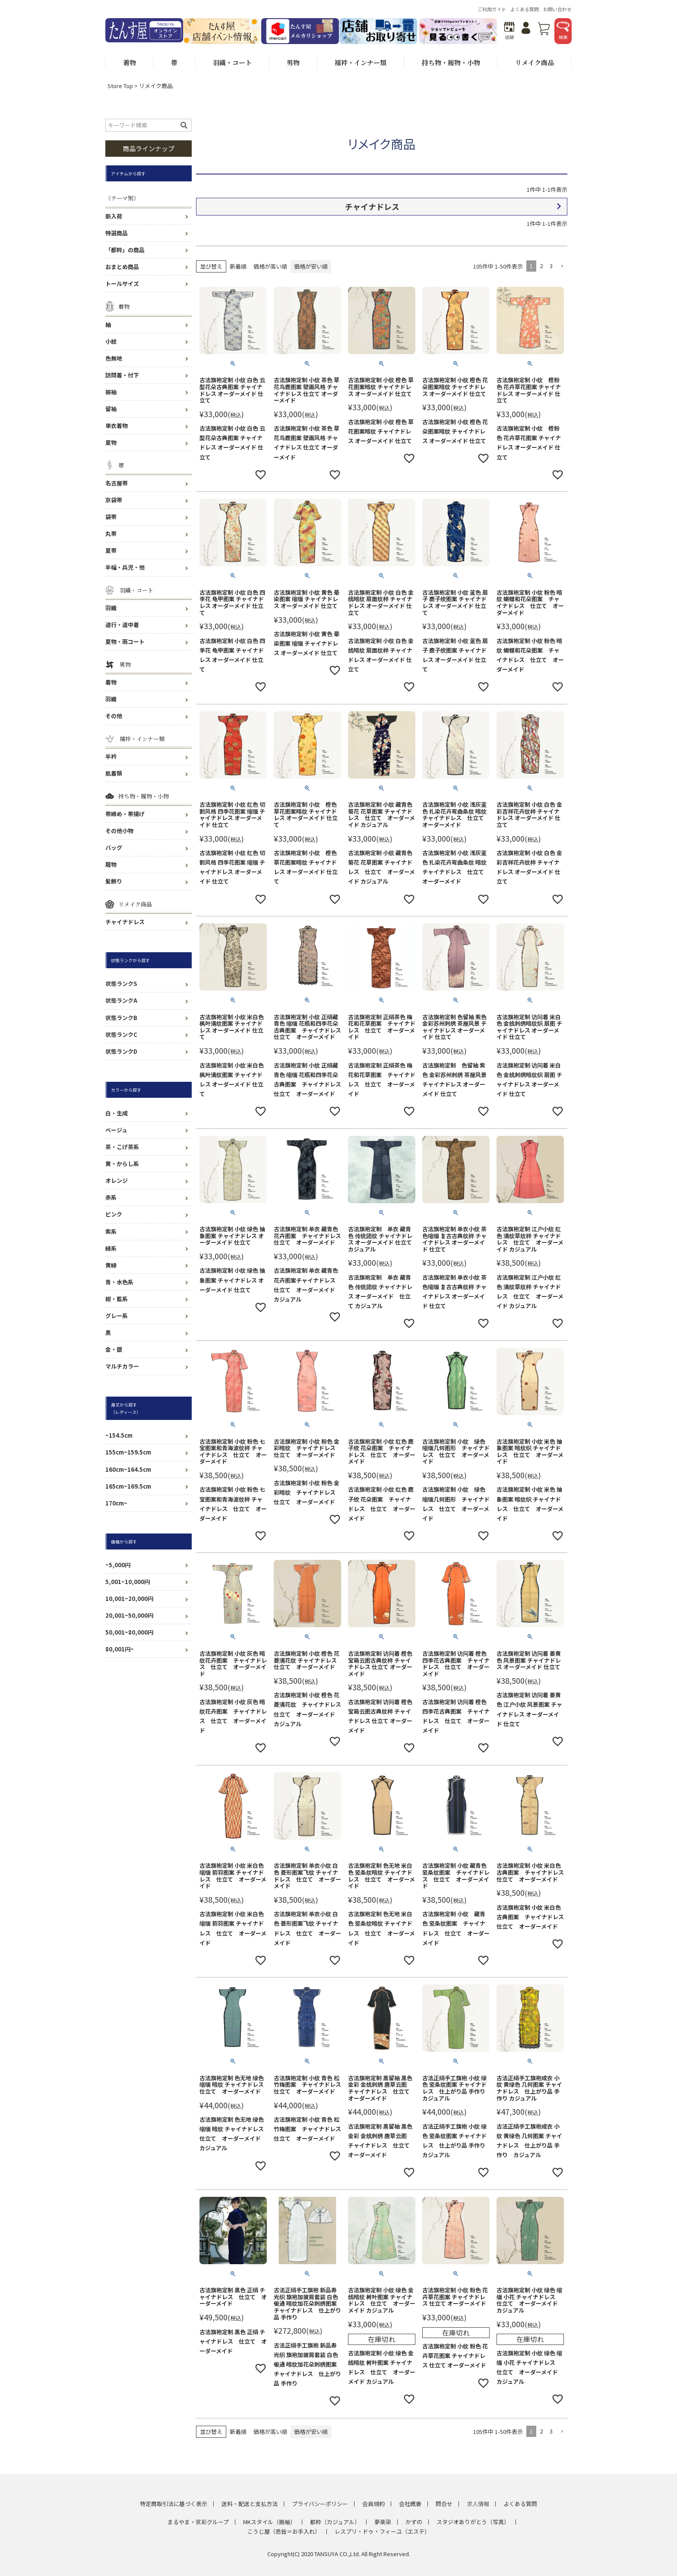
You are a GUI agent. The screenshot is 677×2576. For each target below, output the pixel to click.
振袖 (111, 392)
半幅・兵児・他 (125, 567)
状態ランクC (121, 1034)
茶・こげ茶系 (122, 1147)
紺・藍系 (116, 1299)
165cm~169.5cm (128, 1486)
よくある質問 (524, 9)
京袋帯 (113, 500)
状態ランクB (121, 1018)
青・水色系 (119, 1282)
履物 (111, 864)
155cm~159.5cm (128, 1452)
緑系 (111, 1248)
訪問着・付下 (122, 375)
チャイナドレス (125, 922)
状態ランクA (121, 1000)
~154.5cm (119, 1435)
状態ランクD (121, 1051)
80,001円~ (119, 1649)
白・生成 (116, 1113)
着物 (111, 682)
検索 (563, 31)
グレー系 (116, 1316)
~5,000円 (117, 1565)
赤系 (111, 1197)
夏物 (111, 442)
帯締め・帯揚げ (125, 814)
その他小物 (119, 831)
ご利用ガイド (492, 9)
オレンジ (116, 1180)
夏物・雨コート (125, 641)
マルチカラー (122, 1366)
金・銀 (113, 1349)
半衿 (111, 756)
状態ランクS (121, 983)
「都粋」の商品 (125, 250)
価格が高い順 (270, 266)
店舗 (509, 31)
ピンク (113, 1214)
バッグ (113, 847)
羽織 (111, 608)
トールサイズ (122, 283)
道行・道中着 (122, 625)
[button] (561, 266)
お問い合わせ (557, 9)
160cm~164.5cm (128, 1469)
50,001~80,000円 (129, 1632)
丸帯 (111, 533)
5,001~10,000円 (127, 1582)
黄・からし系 (122, 1164)
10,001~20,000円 (129, 1598)
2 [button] (541, 266)
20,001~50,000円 (129, 1615)
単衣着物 (116, 425)
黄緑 (111, 1265)
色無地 (113, 358)
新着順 (238, 266)
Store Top (120, 86)
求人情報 (478, 2504)
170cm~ (116, 1503)
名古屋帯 (116, 483)
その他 (113, 716)
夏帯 (111, 550)
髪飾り (113, 881)
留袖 (111, 409)
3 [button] (551, 266)
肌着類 (113, 773)
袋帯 (111, 517)
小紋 (111, 341)
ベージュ (116, 1130)
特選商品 (116, 233)
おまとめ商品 (122, 267)
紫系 (111, 1231)
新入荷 (113, 216)
